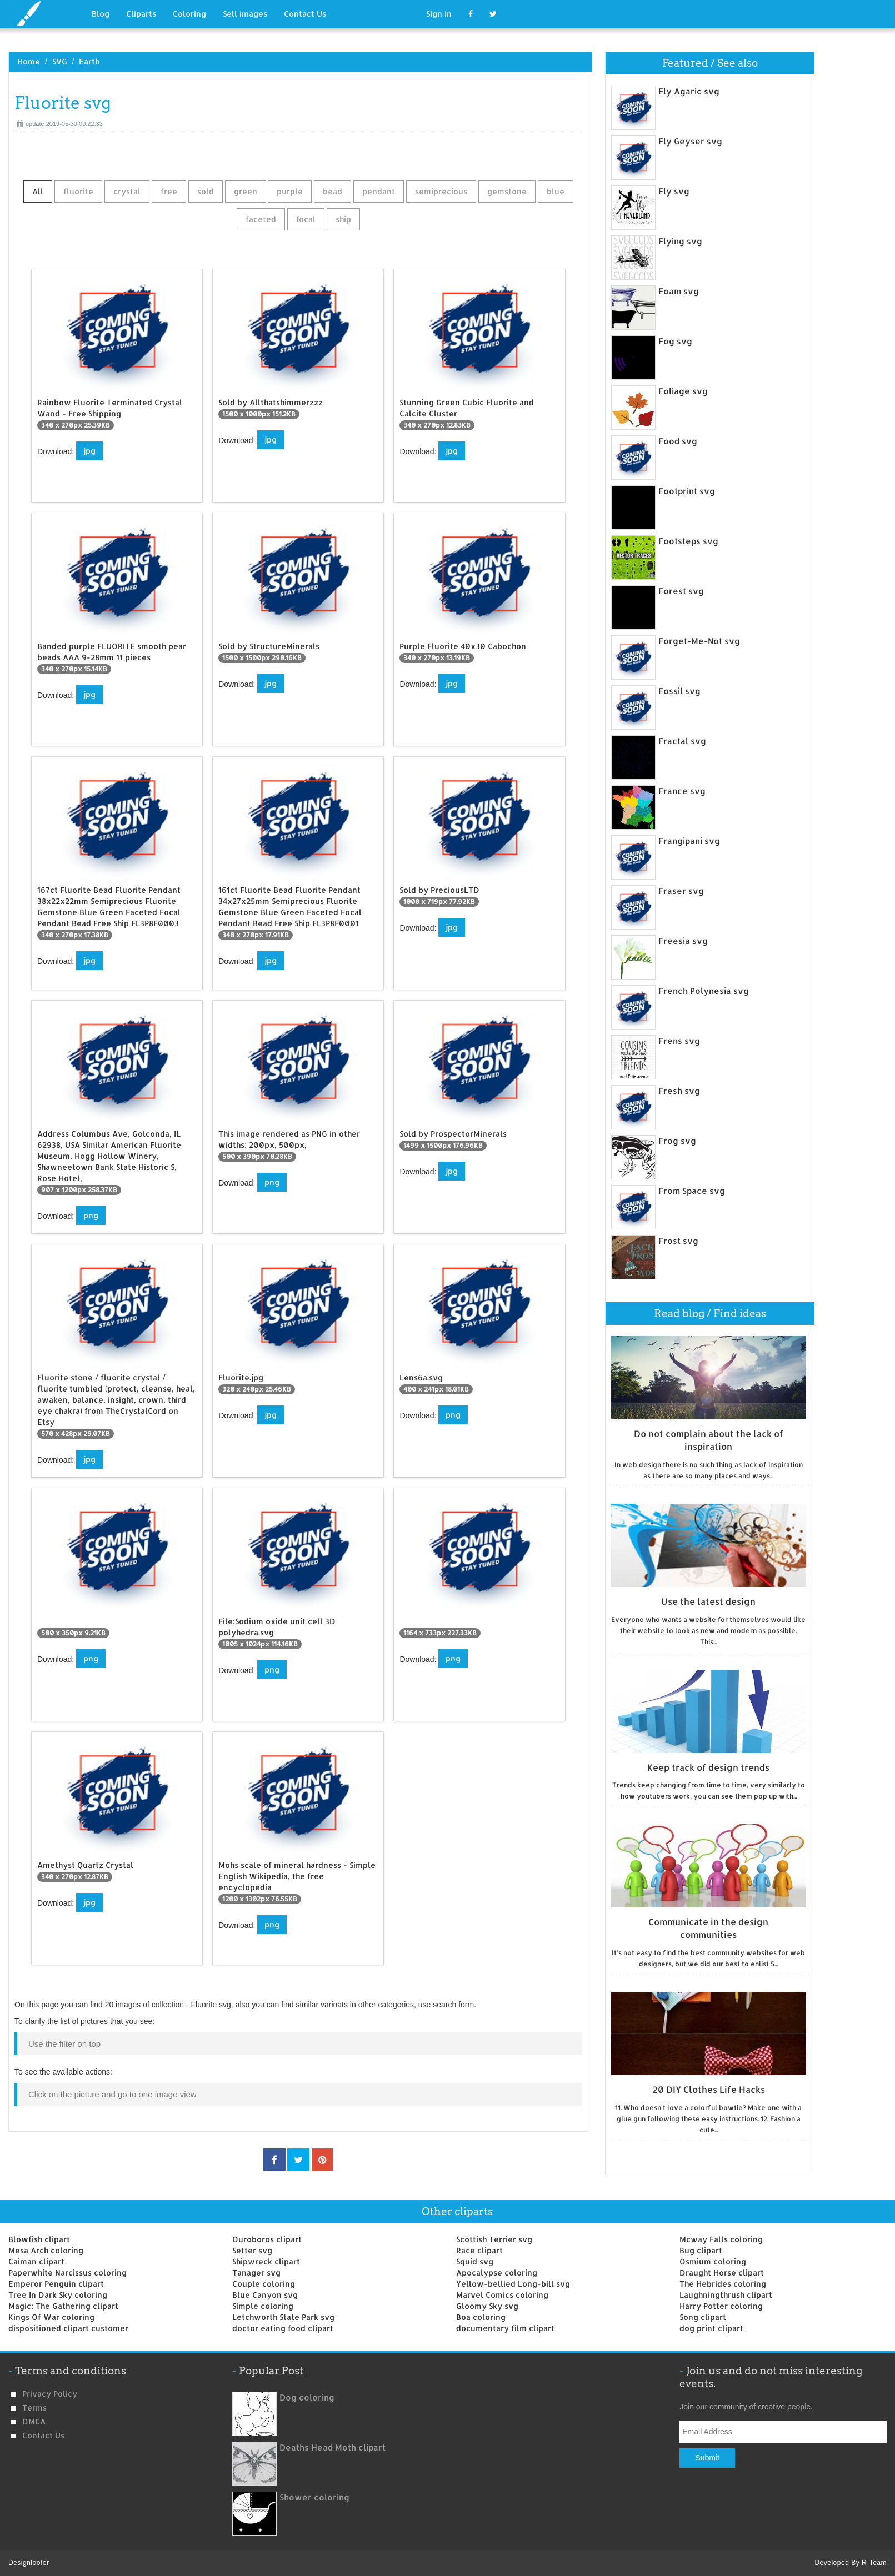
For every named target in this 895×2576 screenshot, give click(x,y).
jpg (89, 450)
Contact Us (305, 13)
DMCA (34, 2421)
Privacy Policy (49, 2393)
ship (343, 219)
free (169, 191)
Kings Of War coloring (51, 2317)
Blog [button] (100, 13)
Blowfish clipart (39, 2239)
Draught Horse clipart (721, 2272)
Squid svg (474, 2261)
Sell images (245, 13)
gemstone (507, 191)
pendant (378, 191)
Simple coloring (262, 2306)
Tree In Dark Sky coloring (57, 2294)
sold (205, 191)
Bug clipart (700, 2250)
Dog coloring (306, 2397)
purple (290, 191)
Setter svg (252, 2250)
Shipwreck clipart (266, 2261)
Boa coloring (481, 2317)
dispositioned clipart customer (68, 2328)
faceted (261, 219)
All (37, 191)
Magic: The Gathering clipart (63, 2306)
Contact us (43, 2435)
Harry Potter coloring (721, 2306)
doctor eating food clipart (282, 2328)
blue (555, 191)
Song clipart (702, 2317)
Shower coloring (314, 2497)
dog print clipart (711, 2328)
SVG (59, 61)
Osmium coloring (712, 2261)
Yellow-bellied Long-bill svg (513, 2283)
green (245, 191)
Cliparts (141, 13)
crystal (127, 191)
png (90, 1215)
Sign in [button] (439, 13)
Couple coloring (263, 2283)
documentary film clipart (505, 2328)
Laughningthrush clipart (725, 2294)
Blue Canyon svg (265, 2294)
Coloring (189, 13)
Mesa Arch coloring (45, 2250)
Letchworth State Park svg (283, 2317)
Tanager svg (256, 2272)
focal (306, 219)
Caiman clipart (36, 2261)
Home (28, 61)
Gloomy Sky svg (487, 2306)
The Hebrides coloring (722, 2283)
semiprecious (441, 191)
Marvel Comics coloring (502, 2294)
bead (332, 191)
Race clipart (479, 2250)
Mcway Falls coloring (721, 2239)
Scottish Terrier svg (494, 2239)
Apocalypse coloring (496, 2272)
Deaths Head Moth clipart (332, 2447)
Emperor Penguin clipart (56, 2283)
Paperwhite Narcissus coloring (67, 2272)
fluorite (78, 191)
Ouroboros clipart (267, 2239)
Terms (34, 2407)
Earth (89, 61)
